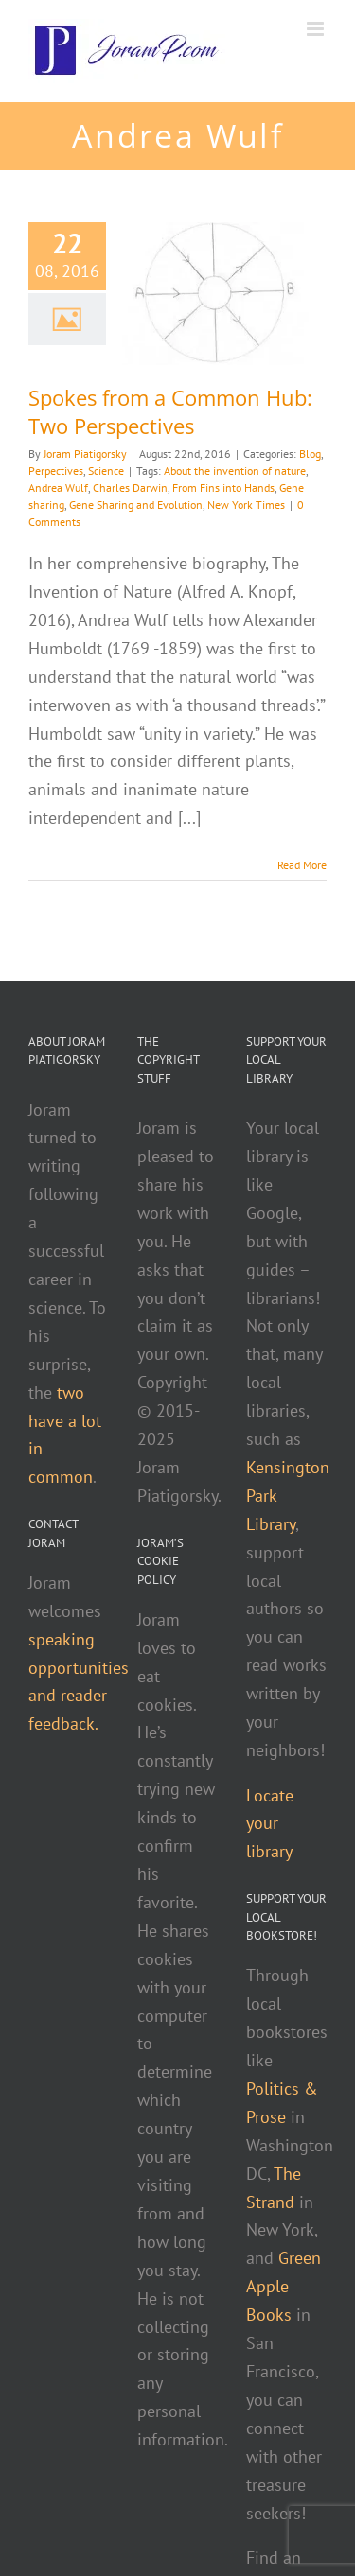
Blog (310, 453)
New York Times (246, 504)
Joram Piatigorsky (85, 453)
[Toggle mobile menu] (317, 29)
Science (106, 470)
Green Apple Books (283, 2286)
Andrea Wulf (58, 487)
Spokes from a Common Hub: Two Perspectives (170, 411)
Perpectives (55, 470)
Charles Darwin (130, 487)
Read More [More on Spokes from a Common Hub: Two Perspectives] (302, 865)
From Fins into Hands (223, 487)
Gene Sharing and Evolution (136, 504)
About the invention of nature (235, 470)
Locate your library (269, 1823)
